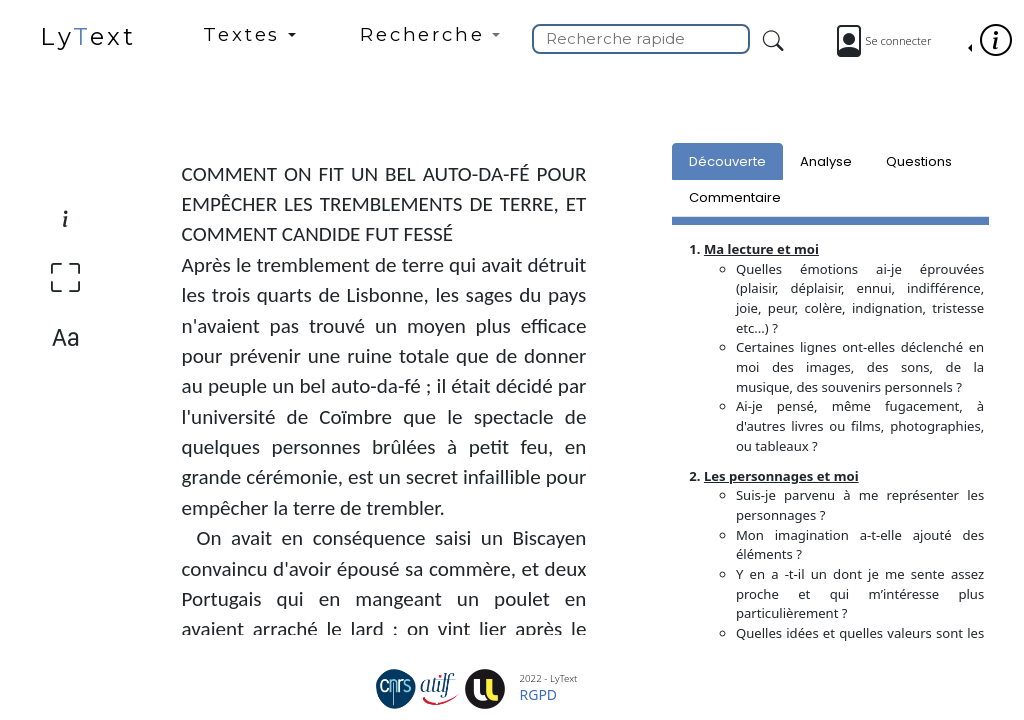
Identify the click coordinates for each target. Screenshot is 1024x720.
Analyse (826, 161)
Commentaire (735, 197)
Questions (919, 161)
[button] (249, 43)
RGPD (539, 694)
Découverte (727, 161)
